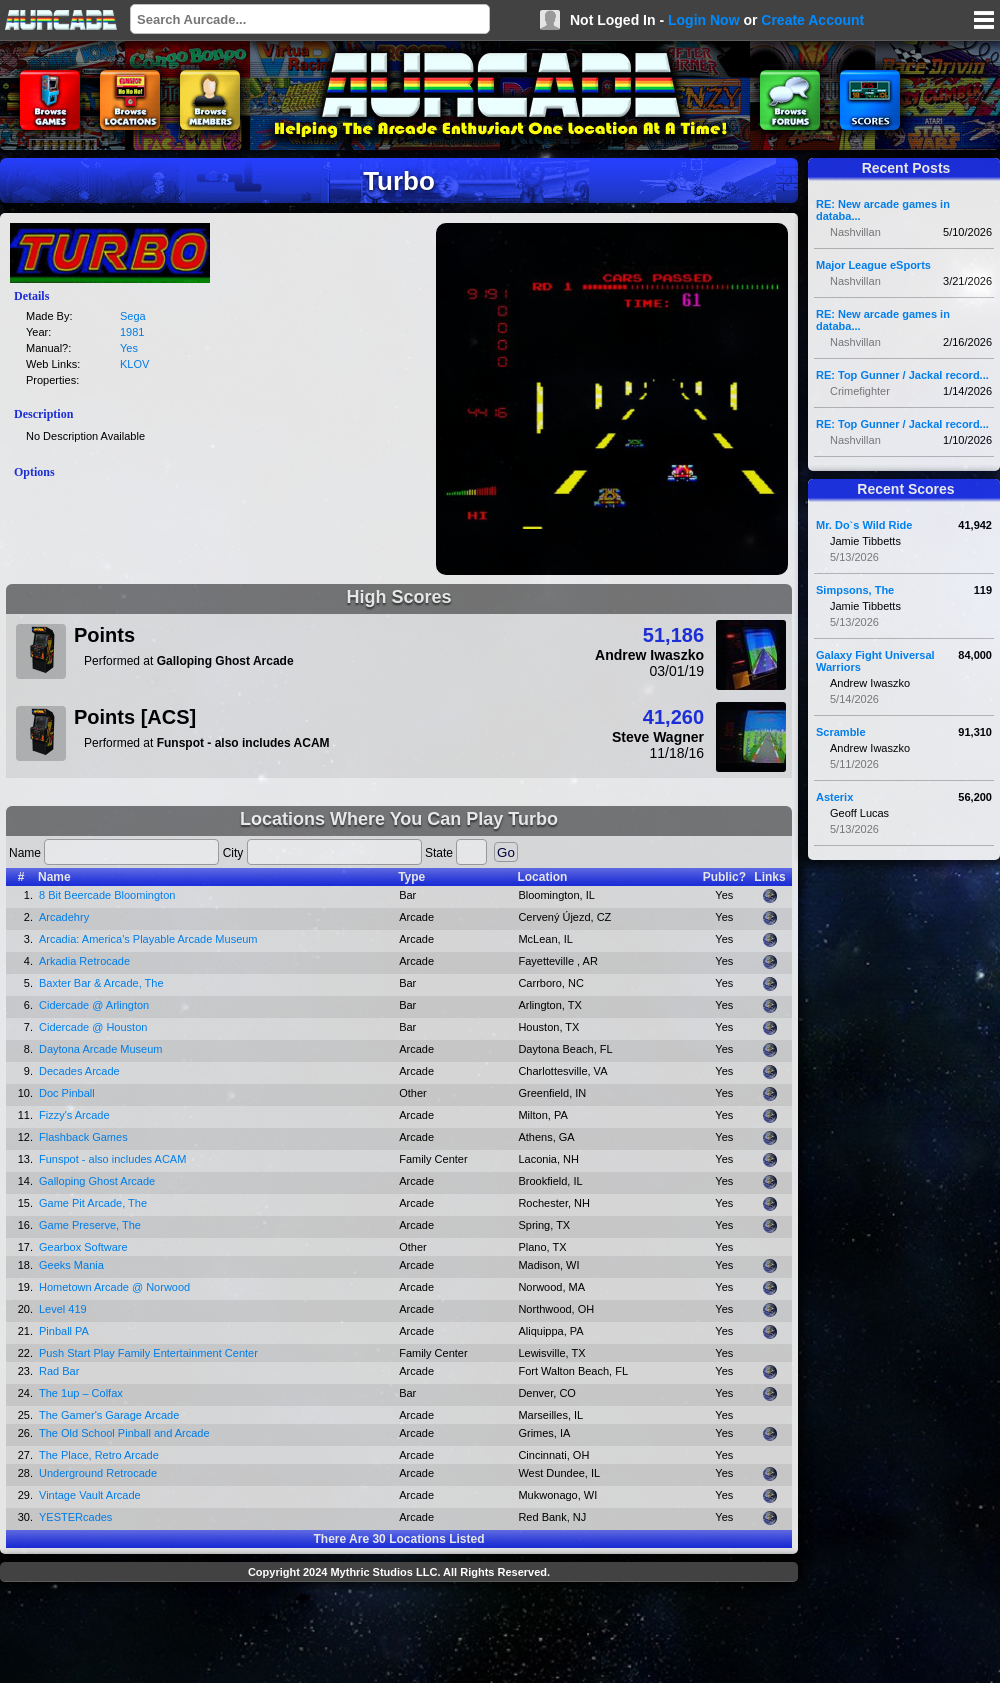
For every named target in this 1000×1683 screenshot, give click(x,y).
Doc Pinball (67, 1093)
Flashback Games (83, 1137)
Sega (133, 316)
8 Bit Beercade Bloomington (107, 895)
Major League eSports (873, 265)
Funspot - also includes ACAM (112, 1159)
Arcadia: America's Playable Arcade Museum (148, 939)
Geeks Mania (71, 1265)
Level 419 (63, 1309)
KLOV (134, 364)
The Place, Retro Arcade (99, 1455)
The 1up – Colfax (81, 1393)
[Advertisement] (399, 1635)
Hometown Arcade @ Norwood (114, 1287)
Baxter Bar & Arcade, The (101, 983)
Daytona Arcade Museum (101, 1049)
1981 (132, 332)
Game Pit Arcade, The (93, 1203)
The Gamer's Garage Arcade (109, 1415)
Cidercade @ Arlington (94, 1005)
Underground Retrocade (98, 1473)
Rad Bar (59, 1371)
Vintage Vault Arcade (90, 1495)
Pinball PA (64, 1331)
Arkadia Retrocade (84, 961)
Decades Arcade (79, 1071)
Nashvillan (855, 232)
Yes (129, 348)
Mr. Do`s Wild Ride (864, 525)
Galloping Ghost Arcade (97, 1181)
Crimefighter (860, 391)
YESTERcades (75, 1517)
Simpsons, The (855, 590)
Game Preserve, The (90, 1225)
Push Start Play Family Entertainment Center (148, 1353)
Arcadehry (64, 917)
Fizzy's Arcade (74, 1115)
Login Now (704, 20)
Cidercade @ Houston (93, 1027)
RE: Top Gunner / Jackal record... (902, 375)
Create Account (812, 20)
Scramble (841, 732)
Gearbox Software (83, 1247)
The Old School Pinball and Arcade (124, 1433)
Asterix (834, 797)
